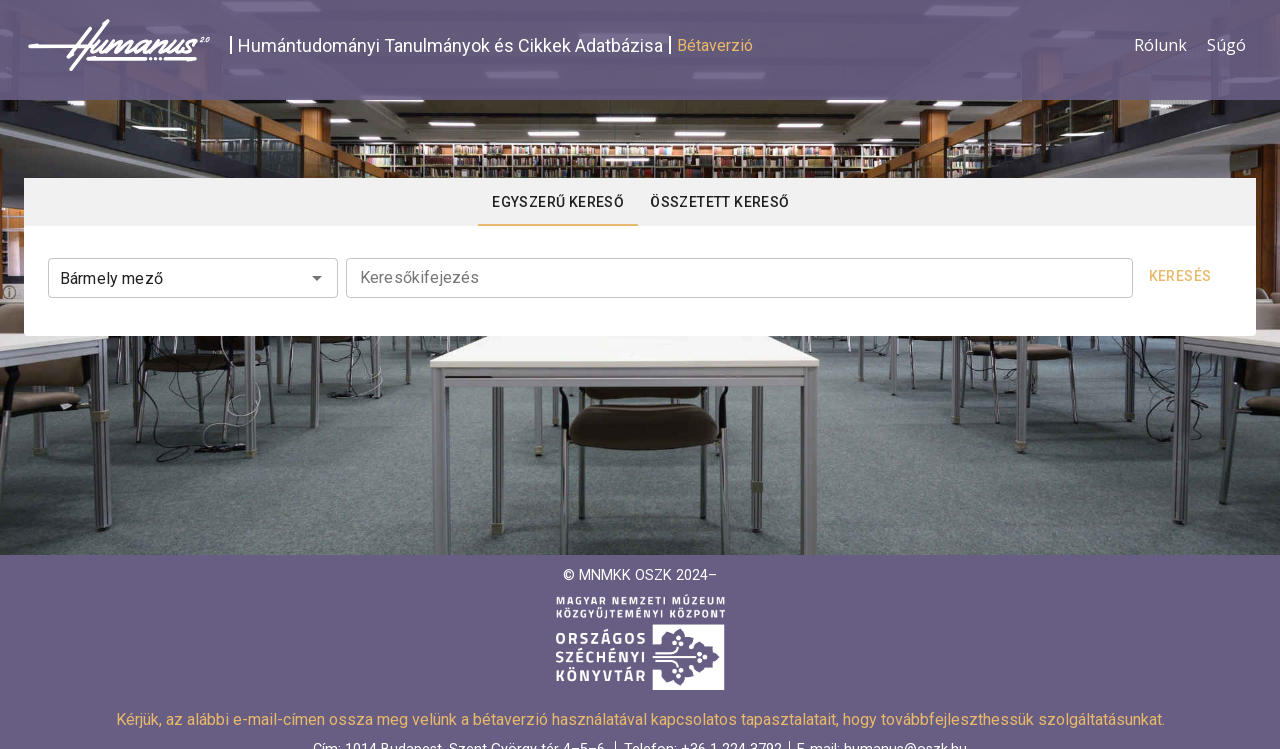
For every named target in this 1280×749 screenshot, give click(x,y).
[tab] (558, 202)
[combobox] (193, 276)
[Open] (317, 278)
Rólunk (1160, 45)
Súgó (1226, 45)
